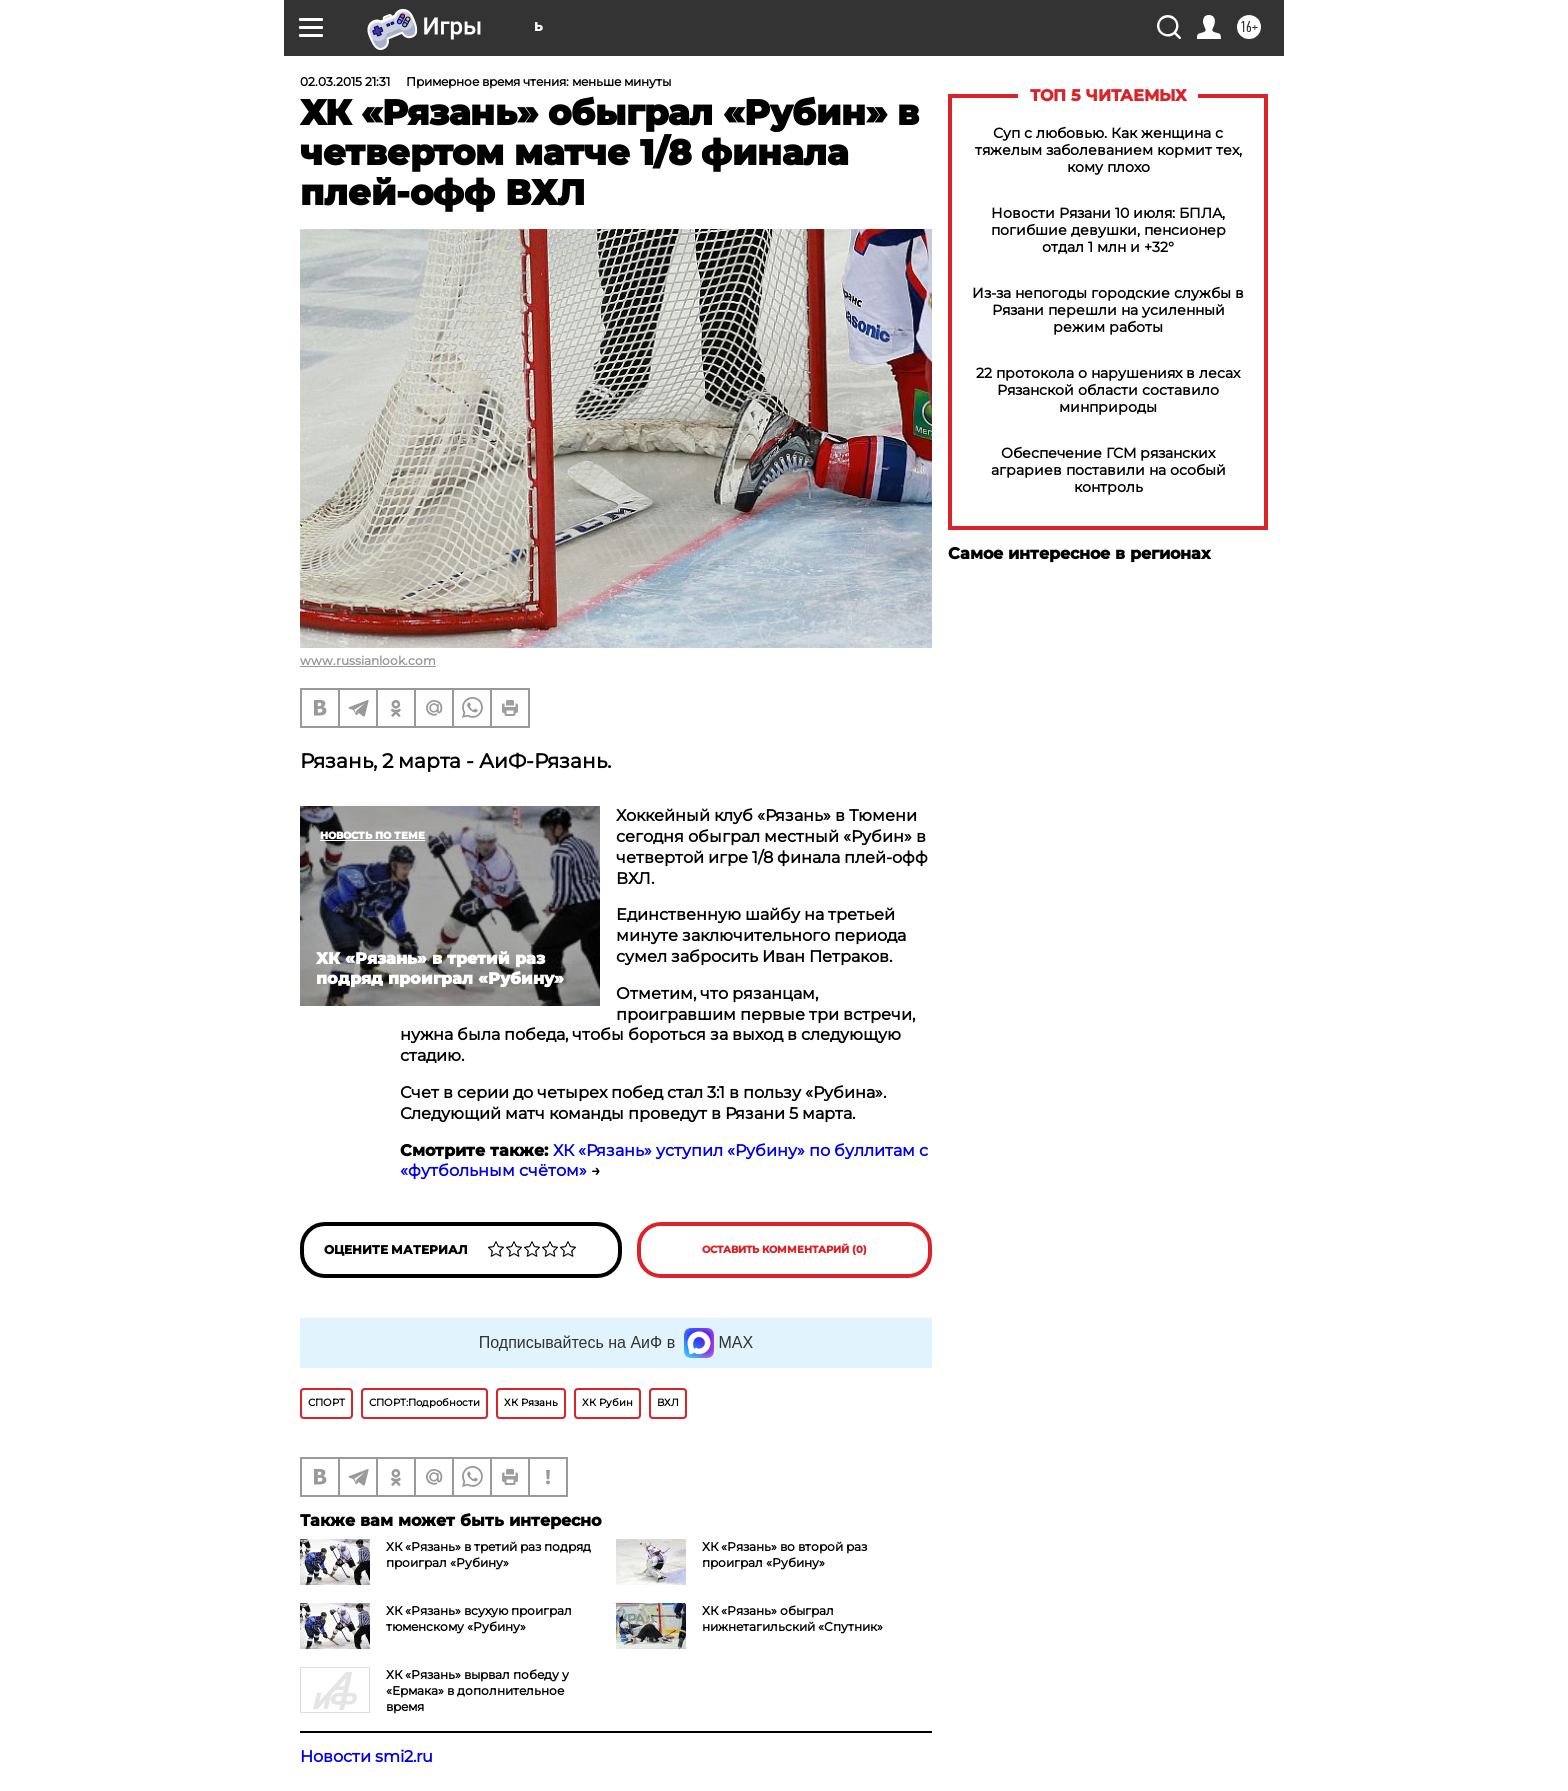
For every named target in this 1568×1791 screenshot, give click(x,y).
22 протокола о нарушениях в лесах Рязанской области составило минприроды (1108, 390)
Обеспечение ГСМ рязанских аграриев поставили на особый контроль (1108, 470)
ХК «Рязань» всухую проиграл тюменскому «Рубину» (479, 1618)
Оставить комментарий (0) (784, 1249)
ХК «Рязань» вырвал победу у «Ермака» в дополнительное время (477, 1690)
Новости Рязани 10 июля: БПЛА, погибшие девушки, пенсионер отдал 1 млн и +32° (1108, 230)
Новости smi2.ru (366, 1756)
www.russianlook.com (368, 660)
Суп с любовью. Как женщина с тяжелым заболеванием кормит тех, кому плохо (1108, 150)
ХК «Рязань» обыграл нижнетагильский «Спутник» (792, 1618)
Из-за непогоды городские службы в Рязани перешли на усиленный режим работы (1108, 310)
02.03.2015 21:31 (345, 81)
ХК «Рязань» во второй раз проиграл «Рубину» (784, 1554)
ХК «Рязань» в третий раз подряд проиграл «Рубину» (488, 1554)
